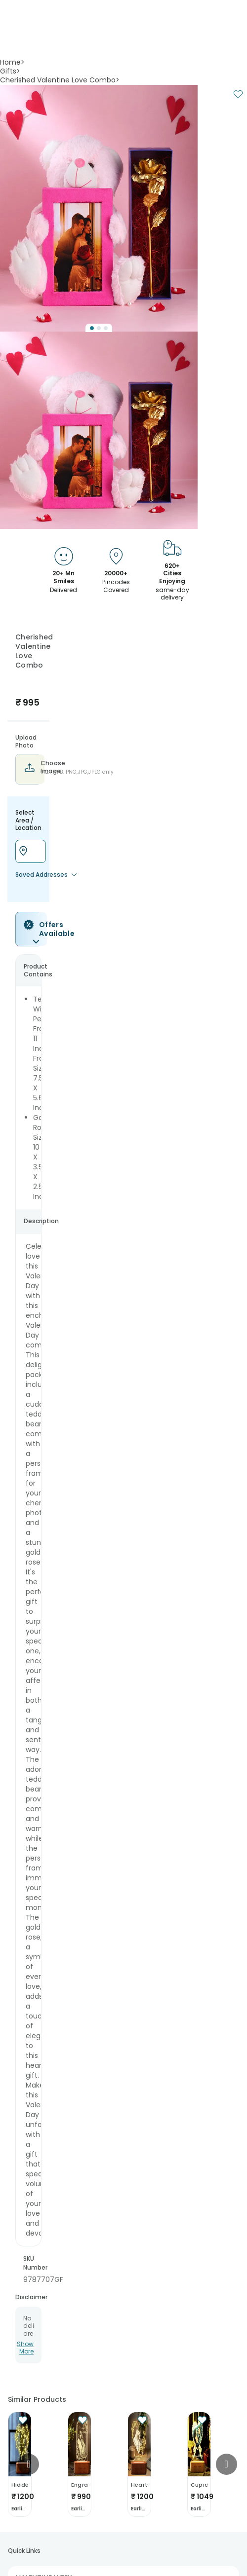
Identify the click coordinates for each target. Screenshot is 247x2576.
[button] (99, 208)
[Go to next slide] (226, 2464)
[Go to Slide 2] (99, 328)
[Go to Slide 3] (106, 328)
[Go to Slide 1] (92, 328)
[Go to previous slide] (28, 2464)
